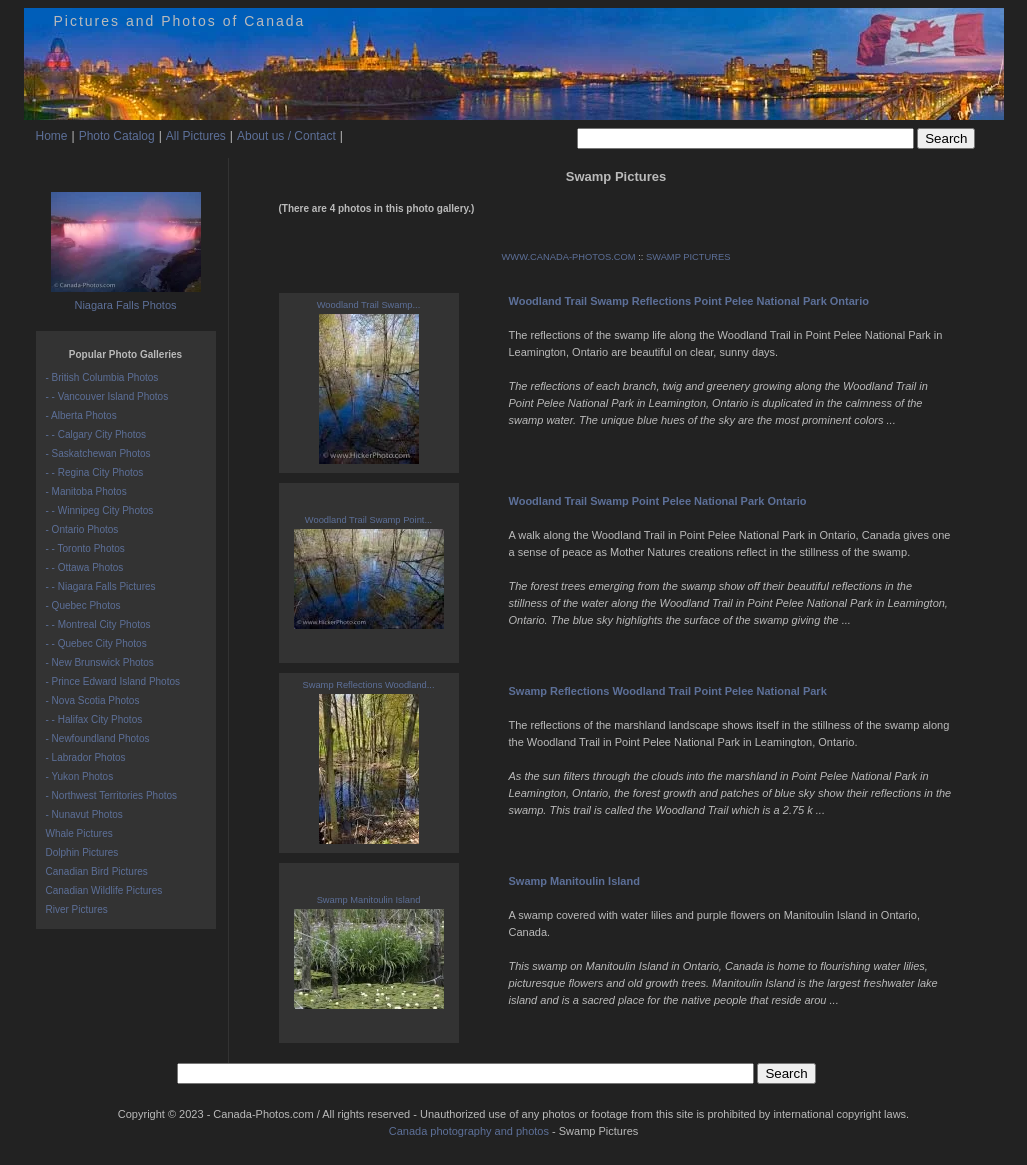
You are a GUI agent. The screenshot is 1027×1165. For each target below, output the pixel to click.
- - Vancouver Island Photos (107, 396)
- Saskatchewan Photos (98, 453)
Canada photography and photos (469, 1131)
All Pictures (196, 136)
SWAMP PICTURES (688, 257)
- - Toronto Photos (85, 548)
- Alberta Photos (81, 415)
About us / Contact (286, 136)
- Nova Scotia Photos (93, 700)
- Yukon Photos (80, 776)
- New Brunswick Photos (100, 662)
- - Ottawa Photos (85, 567)
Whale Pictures (79, 833)
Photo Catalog (117, 136)
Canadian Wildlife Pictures (104, 890)
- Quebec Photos (83, 605)
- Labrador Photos (86, 757)
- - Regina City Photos (95, 472)
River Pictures (77, 909)
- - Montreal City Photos (98, 624)
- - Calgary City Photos (96, 434)
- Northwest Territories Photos (112, 795)
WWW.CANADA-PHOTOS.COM (569, 257)
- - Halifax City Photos (94, 719)
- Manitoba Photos (86, 491)
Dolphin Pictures (82, 852)
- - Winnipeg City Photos (100, 510)
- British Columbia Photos (102, 377)
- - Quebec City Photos (96, 643)
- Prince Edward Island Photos (113, 681)
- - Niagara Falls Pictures (101, 586)
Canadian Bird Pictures (97, 871)
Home (52, 136)
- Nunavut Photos (84, 814)
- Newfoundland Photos (98, 738)
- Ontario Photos (82, 529)
